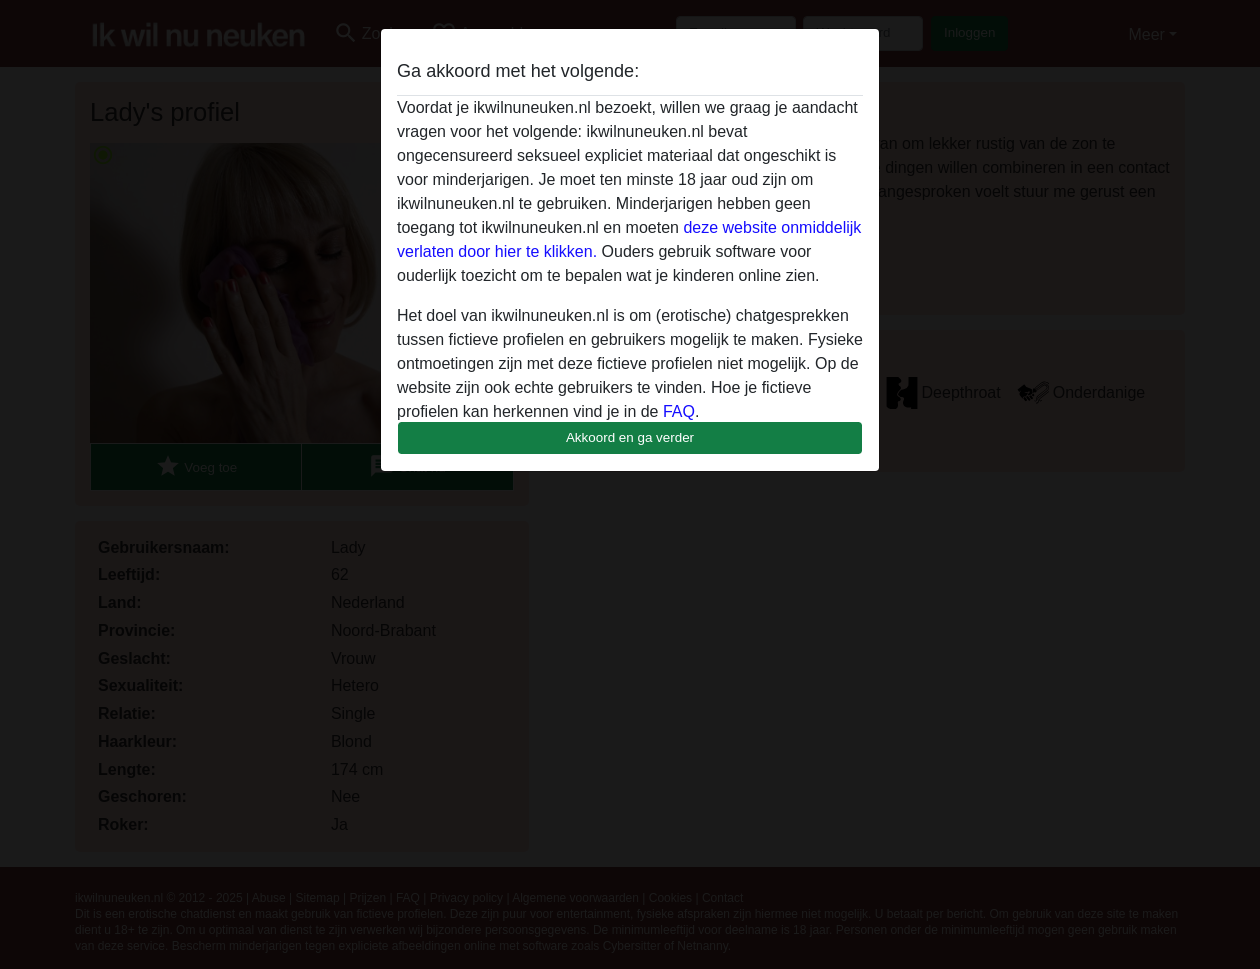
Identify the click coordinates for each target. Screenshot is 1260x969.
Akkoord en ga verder (630, 437)
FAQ (679, 411)
